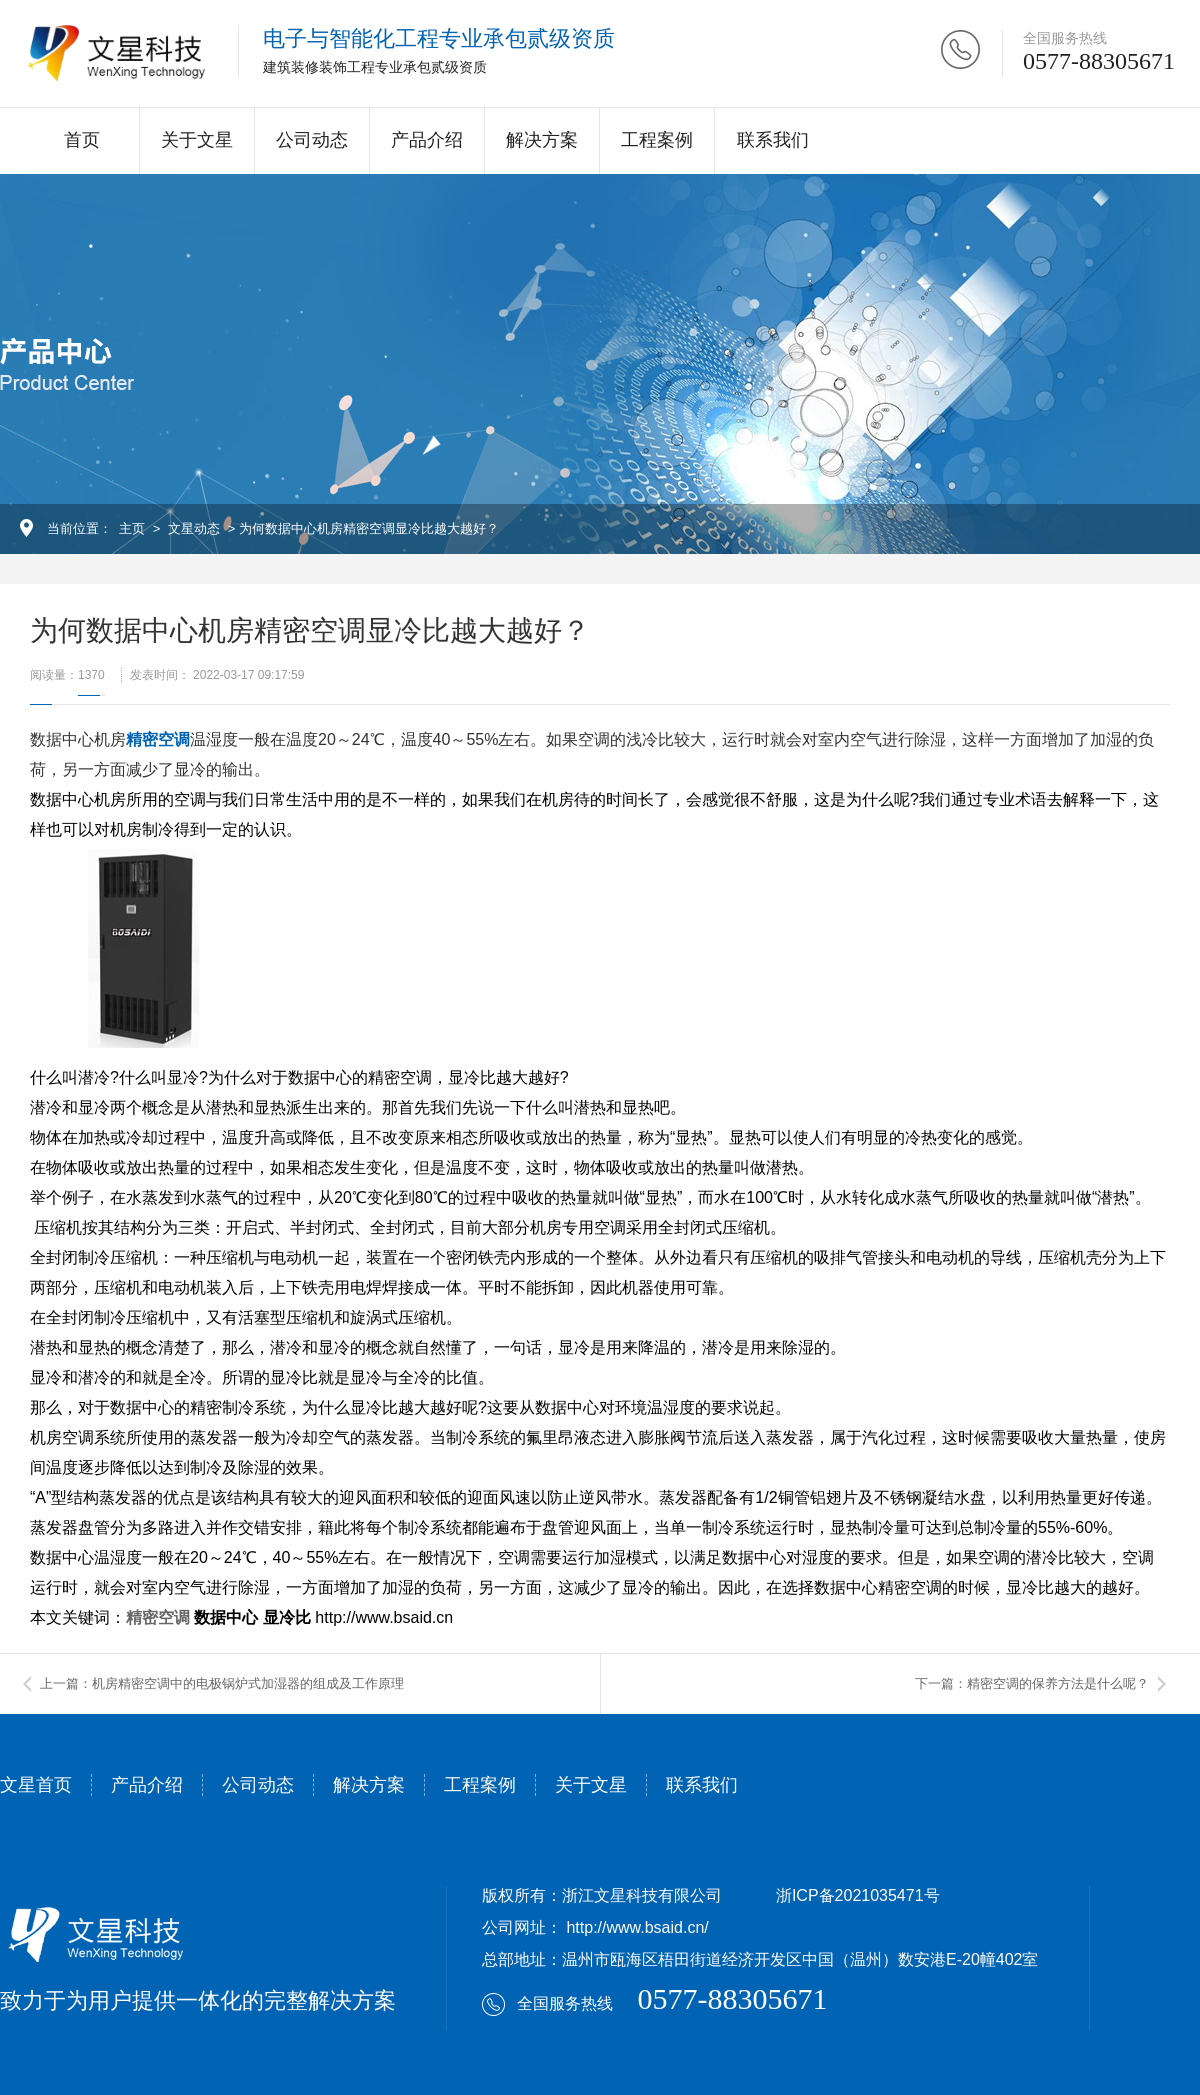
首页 (82, 140)
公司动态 (312, 140)
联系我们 (773, 140)
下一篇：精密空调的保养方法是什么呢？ (1032, 1683)
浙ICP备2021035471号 (858, 1895)
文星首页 (36, 1785)
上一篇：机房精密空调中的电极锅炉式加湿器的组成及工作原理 (222, 1683)
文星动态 (194, 528)
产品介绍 (427, 140)
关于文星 (197, 140)
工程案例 (657, 140)
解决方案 (542, 140)
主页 (132, 528)
